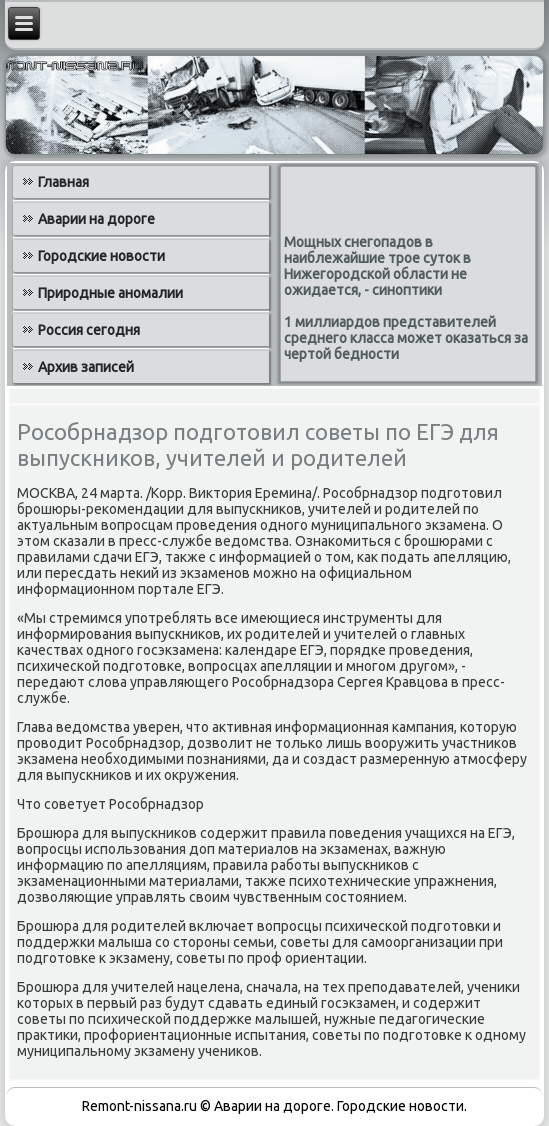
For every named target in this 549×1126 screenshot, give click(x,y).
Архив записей (86, 367)
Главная (63, 182)
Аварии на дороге (96, 219)
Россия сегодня (89, 330)
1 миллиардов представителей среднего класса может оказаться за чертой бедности (406, 338)
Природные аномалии (110, 293)
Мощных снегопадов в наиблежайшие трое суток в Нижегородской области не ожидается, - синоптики (377, 266)
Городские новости (101, 256)
